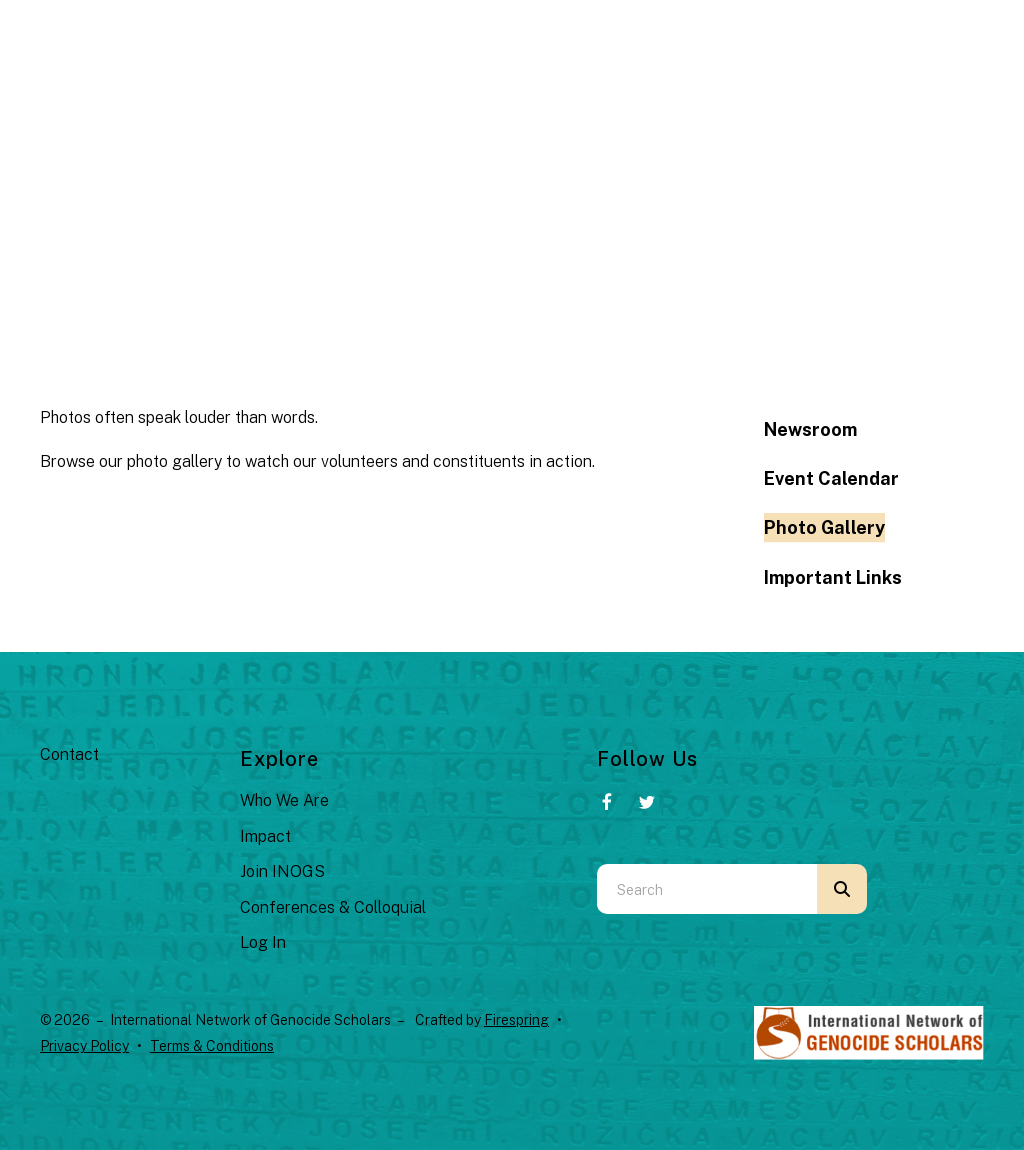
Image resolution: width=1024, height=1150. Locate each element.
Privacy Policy (84, 1046)
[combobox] (707, 889)
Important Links (833, 577)
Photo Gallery (824, 527)
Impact (265, 836)
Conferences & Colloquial (333, 907)
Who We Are (284, 800)
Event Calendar (831, 478)
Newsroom (810, 429)
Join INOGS (282, 871)
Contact (69, 754)
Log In (263, 942)
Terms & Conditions (212, 1046)
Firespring (516, 1020)
